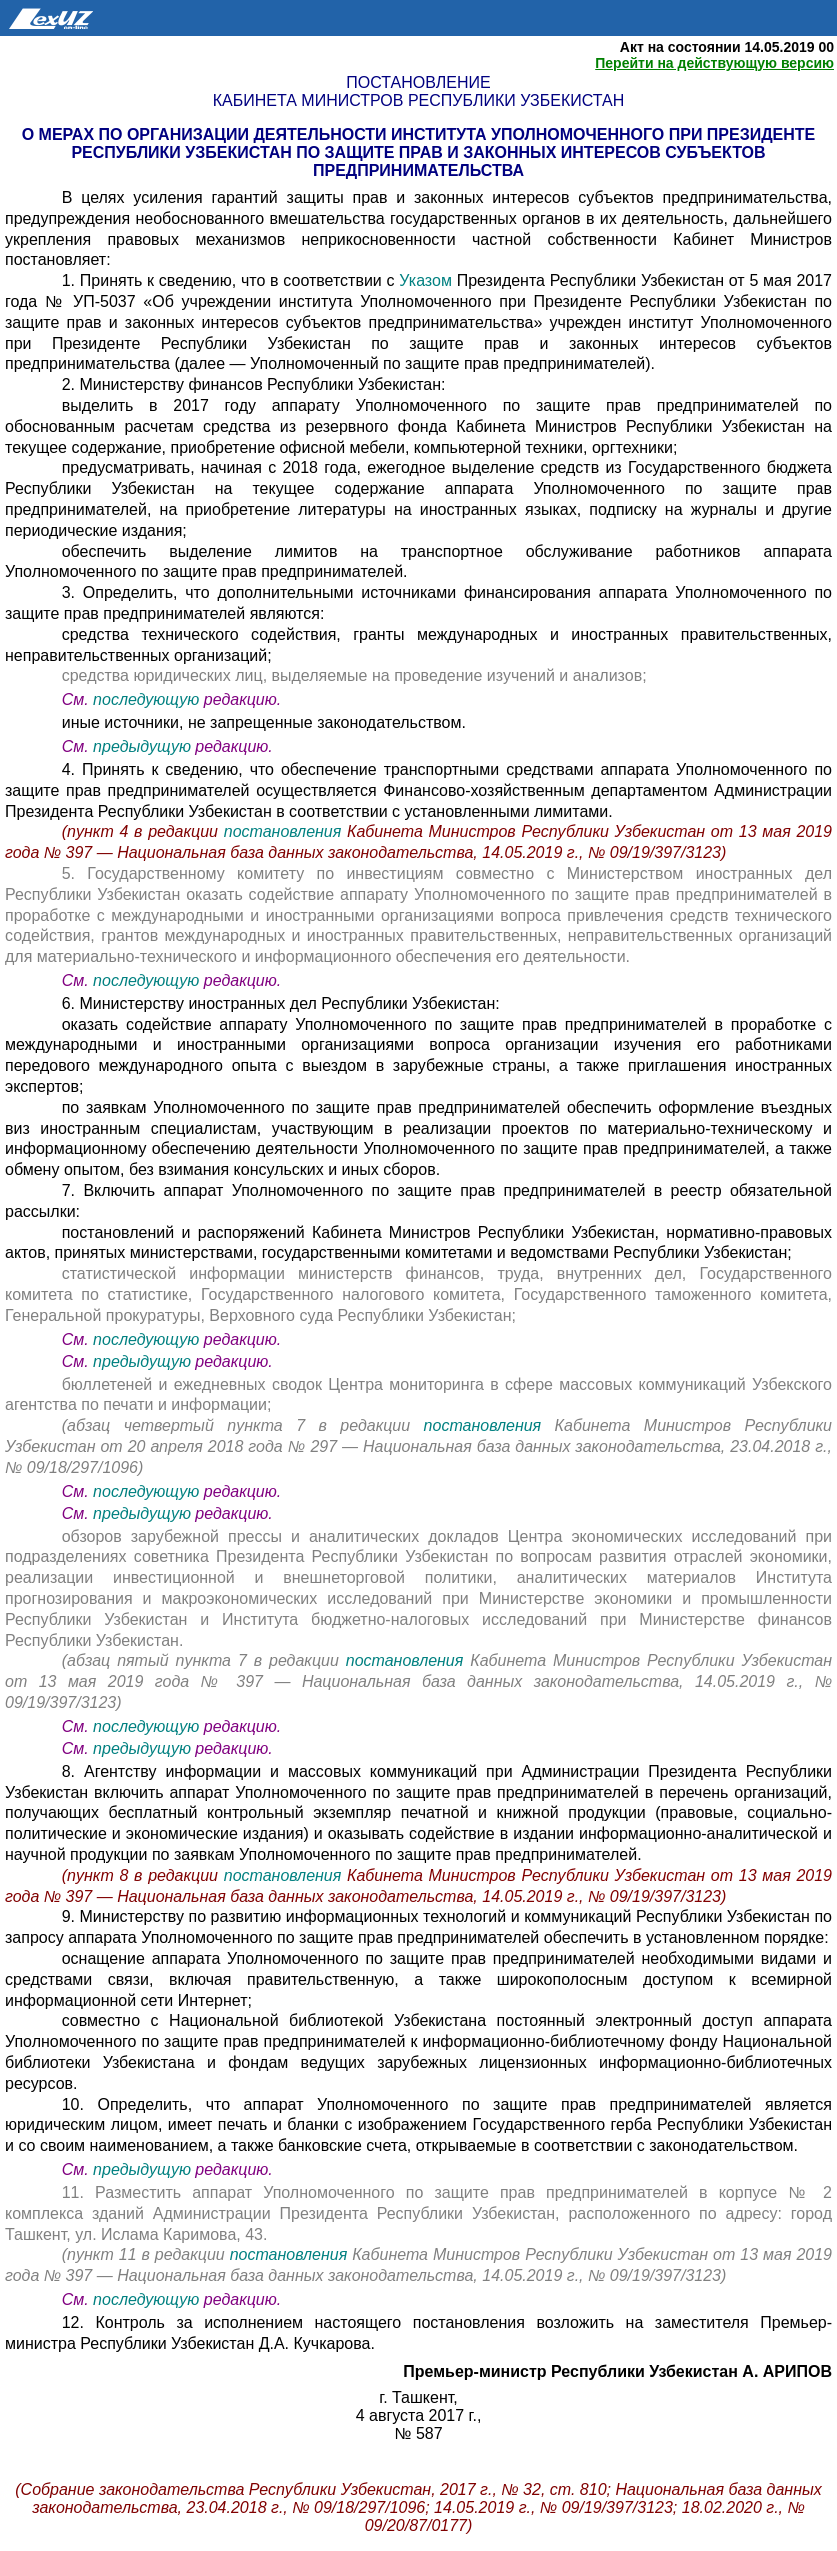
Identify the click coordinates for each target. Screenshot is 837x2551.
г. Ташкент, (418, 2397)
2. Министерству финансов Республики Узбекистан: (254, 384)
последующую (146, 699)
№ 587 (418, 2433)
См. (77, 699)
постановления (285, 831)
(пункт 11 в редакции (146, 2254)
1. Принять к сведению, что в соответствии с (231, 280)
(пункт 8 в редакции (143, 1875)
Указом (425, 280)
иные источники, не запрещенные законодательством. (264, 722)
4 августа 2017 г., (419, 2415)
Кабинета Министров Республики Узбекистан (418, 100)
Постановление (418, 82)
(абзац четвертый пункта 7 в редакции (243, 1425)
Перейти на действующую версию (714, 63)
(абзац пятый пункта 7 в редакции (204, 1660)
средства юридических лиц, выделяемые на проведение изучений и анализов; (354, 675)
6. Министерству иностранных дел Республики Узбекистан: (281, 1003)
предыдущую (142, 746)
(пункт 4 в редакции (143, 831)
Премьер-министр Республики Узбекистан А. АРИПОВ (617, 2371)
